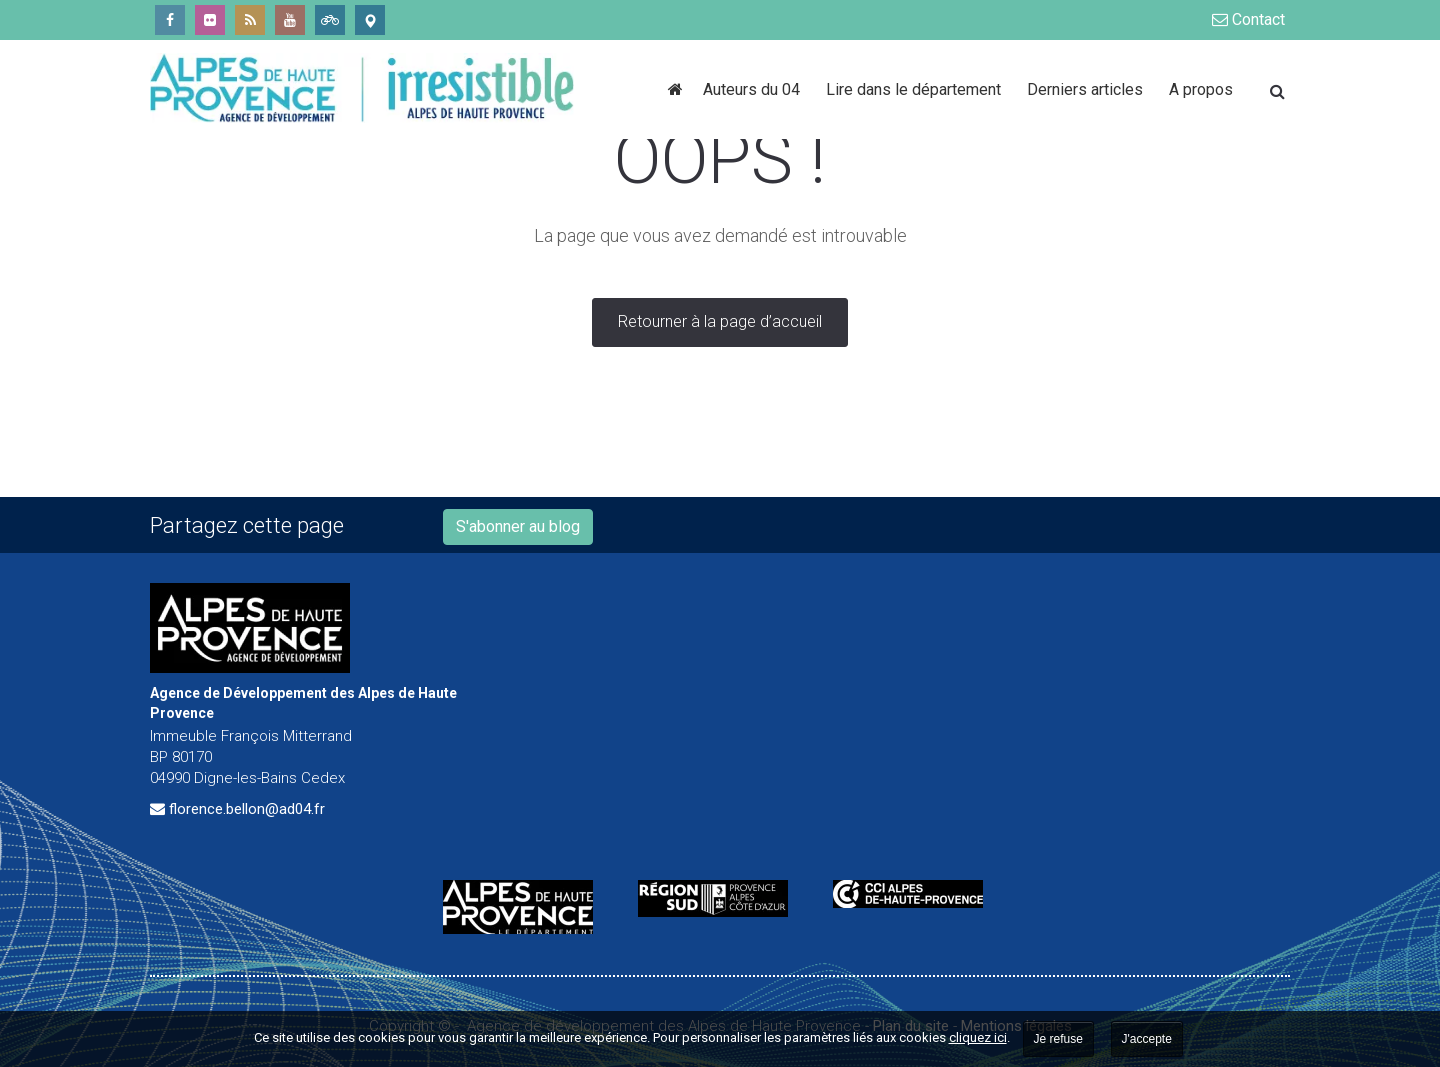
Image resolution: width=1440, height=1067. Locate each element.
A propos (1201, 89)
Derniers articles (1088, 89)
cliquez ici (978, 1037)
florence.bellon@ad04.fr (247, 809)
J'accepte (1147, 1039)
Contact (1248, 19)
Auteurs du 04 (754, 89)
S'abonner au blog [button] (518, 526)
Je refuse (1058, 1039)
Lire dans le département (916, 89)
